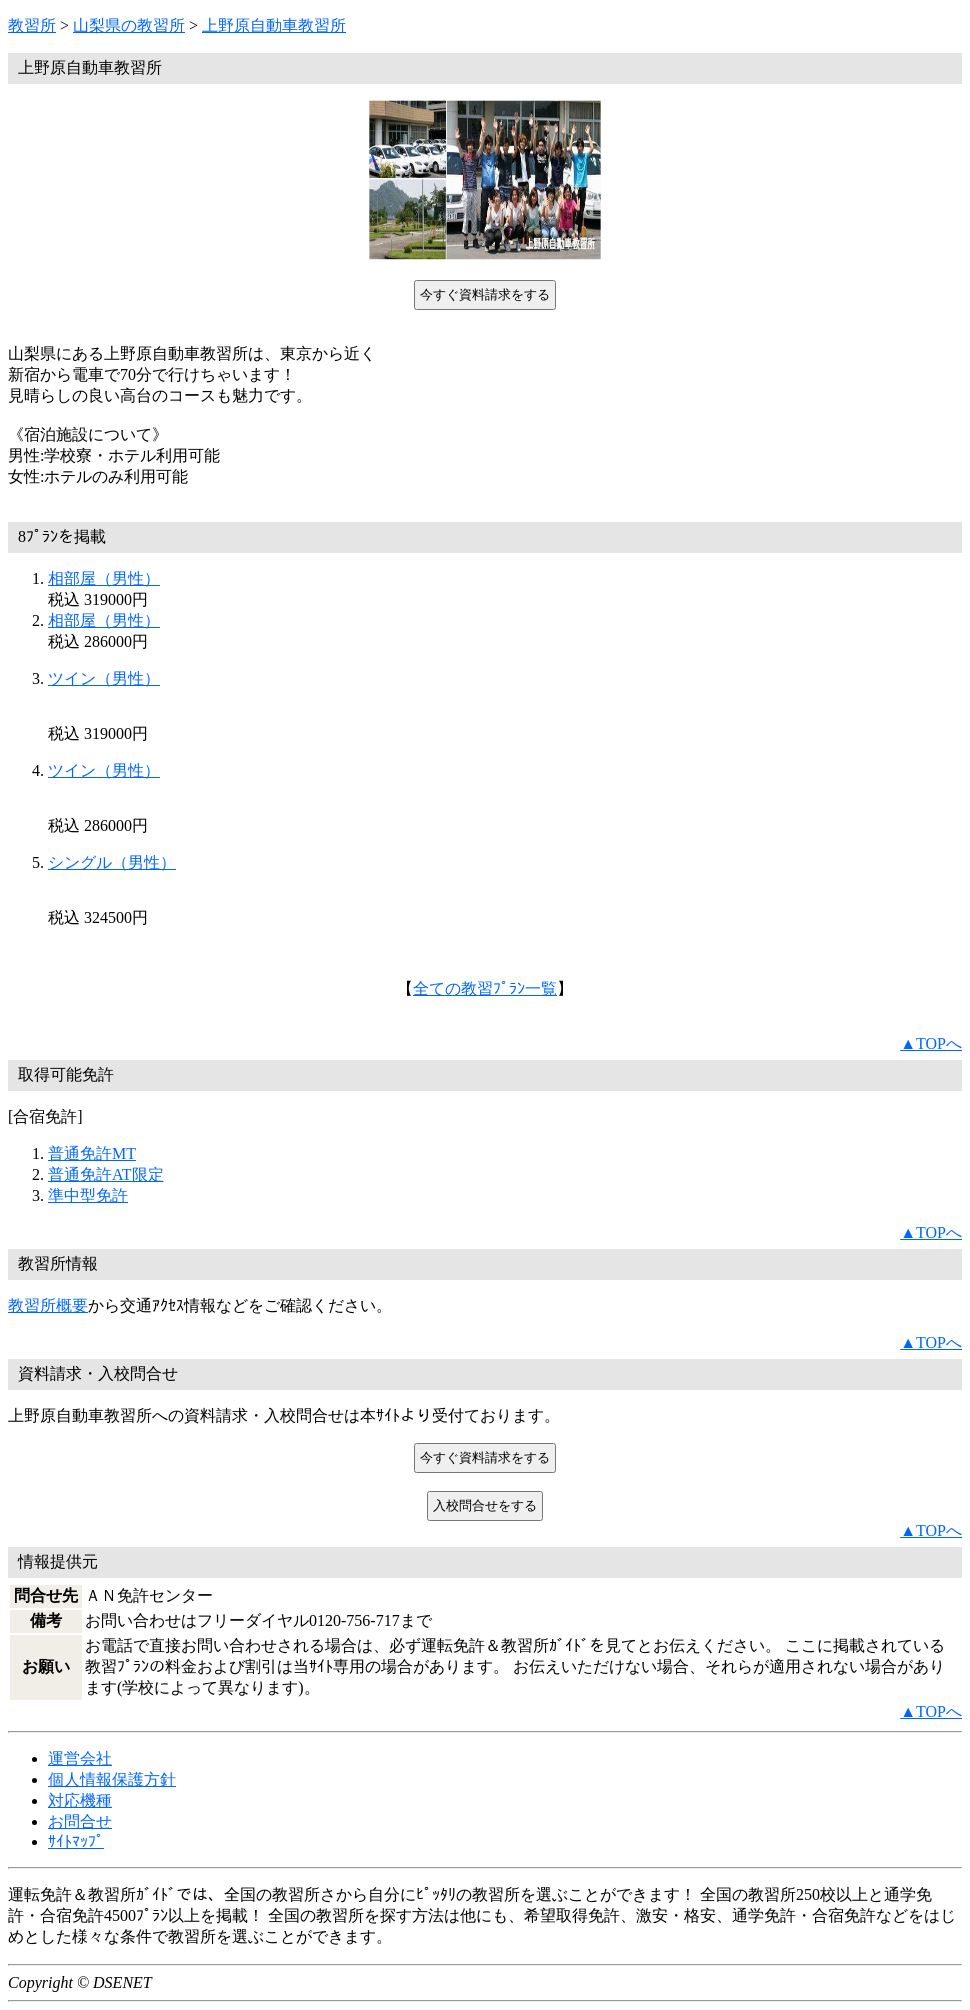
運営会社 (80, 1758)
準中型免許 (88, 1195)
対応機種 (80, 1800)
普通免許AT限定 (106, 1174)
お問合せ (80, 1821)
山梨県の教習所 (129, 25)
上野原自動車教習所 (274, 25)
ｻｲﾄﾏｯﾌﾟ (76, 1841)
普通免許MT (92, 1153)
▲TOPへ (931, 1043)
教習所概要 (48, 1305)
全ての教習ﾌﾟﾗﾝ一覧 (485, 988)
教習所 (32, 25)
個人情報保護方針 (112, 1779)
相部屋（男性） (104, 578)
